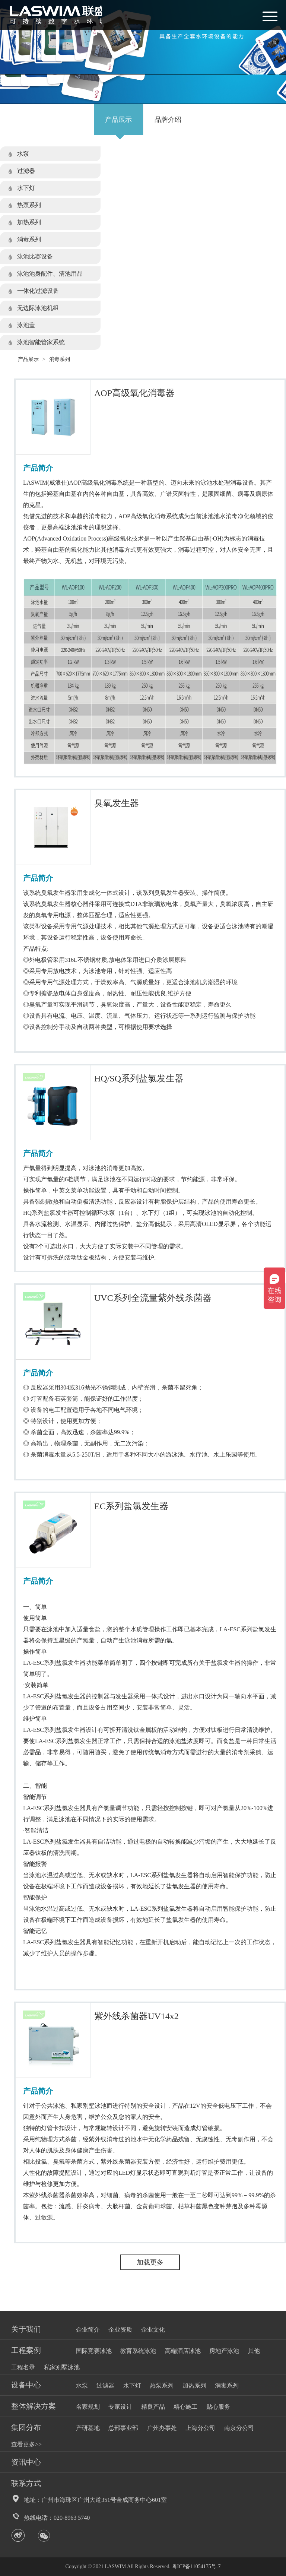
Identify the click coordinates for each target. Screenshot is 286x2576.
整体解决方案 (33, 2406)
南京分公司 (239, 2428)
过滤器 (26, 171)
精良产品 (153, 2407)
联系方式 (26, 2483)
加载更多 (150, 2262)
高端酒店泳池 (183, 2351)
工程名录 (23, 2367)
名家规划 (88, 2407)
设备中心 (26, 2385)
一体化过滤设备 (38, 291)
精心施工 (185, 2407)
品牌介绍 (168, 119)
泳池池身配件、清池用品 (50, 273)
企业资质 (120, 2329)
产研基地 (88, 2428)
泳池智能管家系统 (41, 342)
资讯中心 (26, 2462)
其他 (254, 2351)
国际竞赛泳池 (94, 2351)
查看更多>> (26, 2444)
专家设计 (120, 2407)
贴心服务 (218, 2407)
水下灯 (26, 188)
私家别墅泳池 (62, 2367)
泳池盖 (26, 325)
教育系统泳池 (138, 2351)
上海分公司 (200, 2428)
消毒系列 (29, 239)
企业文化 (153, 2329)
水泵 (23, 153)
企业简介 (88, 2329)
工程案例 (26, 2350)
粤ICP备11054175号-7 (196, 2566)
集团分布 (26, 2427)
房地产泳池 (224, 2351)
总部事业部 (123, 2428)
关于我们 (26, 2329)
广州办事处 (162, 2428)
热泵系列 (29, 205)
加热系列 (29, 222)
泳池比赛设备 (35, 256)
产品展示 (118, 119)
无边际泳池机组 (38, 308)
